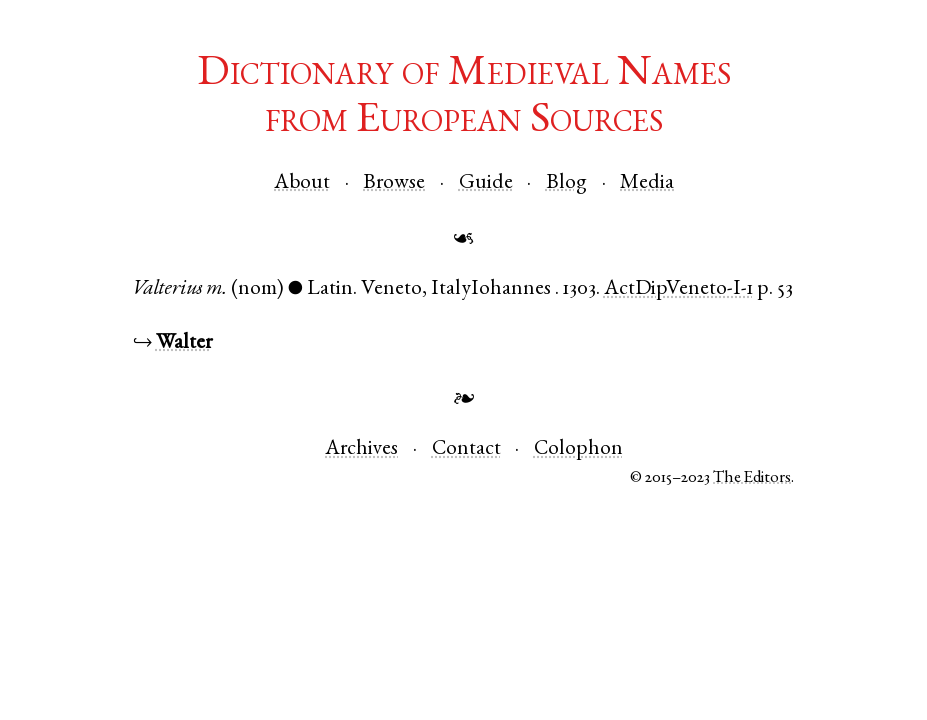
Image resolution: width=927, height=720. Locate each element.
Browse (394, 183)
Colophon (578, 449)
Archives (361, 449)
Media (647, 183)
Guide (486, 183)
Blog (566, 183)
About (302, 183)
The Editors (752, 478)
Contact (466, 449)
